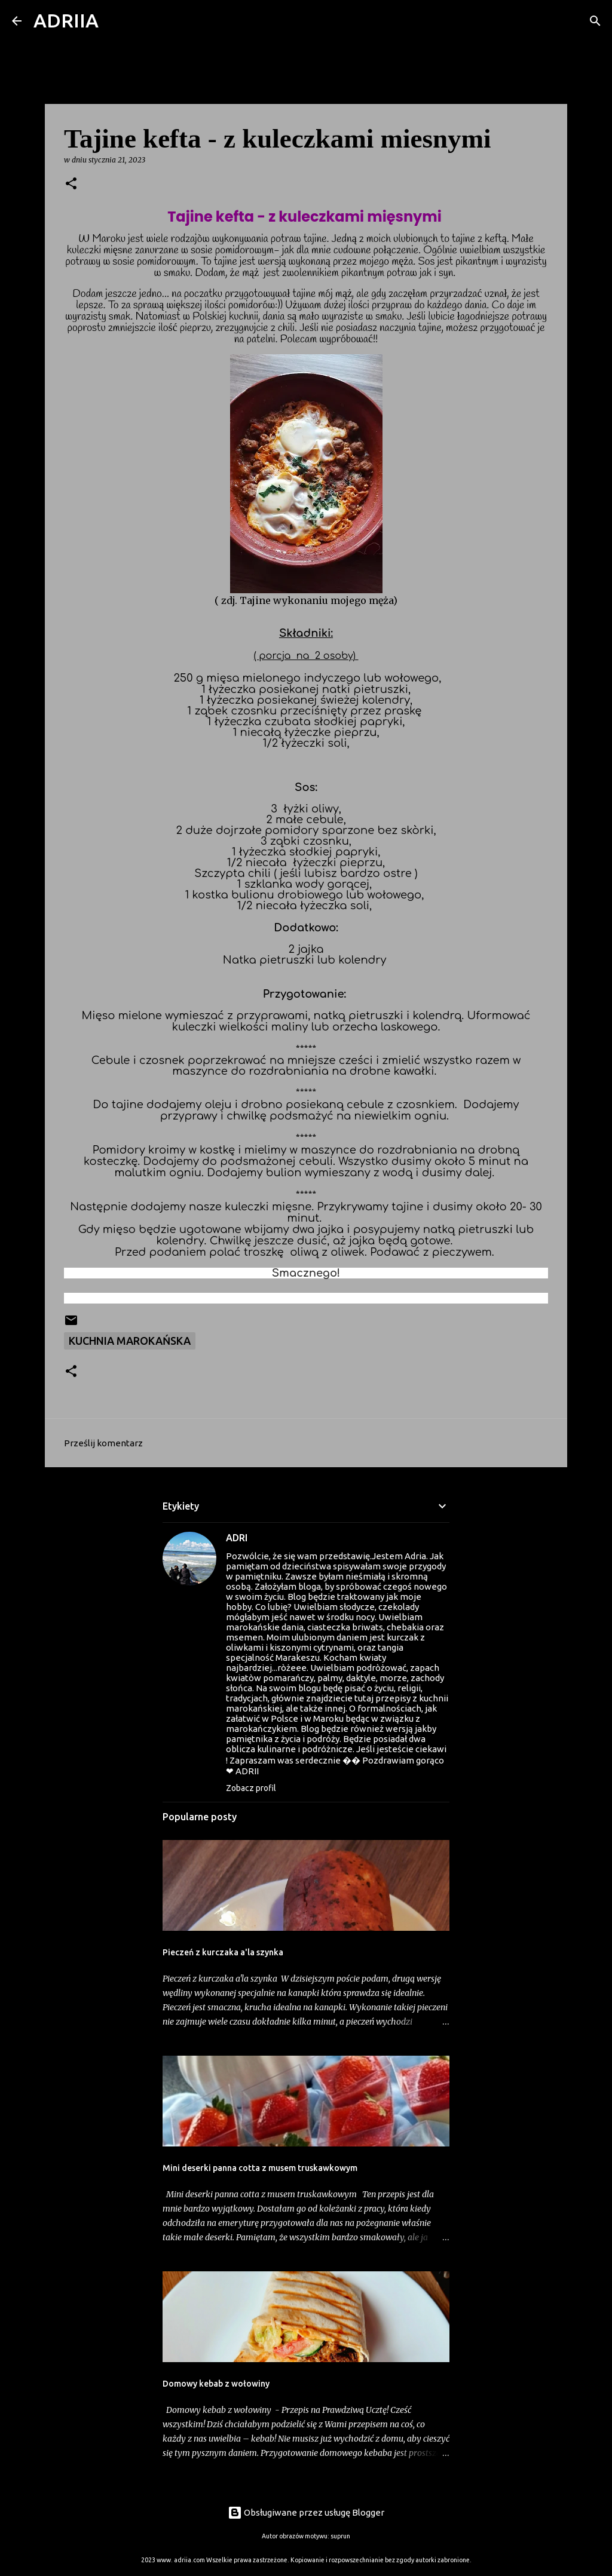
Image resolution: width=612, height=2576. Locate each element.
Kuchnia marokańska (130, 1341)
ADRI (236, 1537)
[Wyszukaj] (115, 21)
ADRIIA (66, 20)
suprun (340, 2536)
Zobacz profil (251, 1788)
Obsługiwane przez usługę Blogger (306, 2512)
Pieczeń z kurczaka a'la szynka (223, 1952)
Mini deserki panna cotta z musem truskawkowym (260, 2168)
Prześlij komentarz (103, 1443)
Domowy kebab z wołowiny (216, 2383)
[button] (71, 184)
